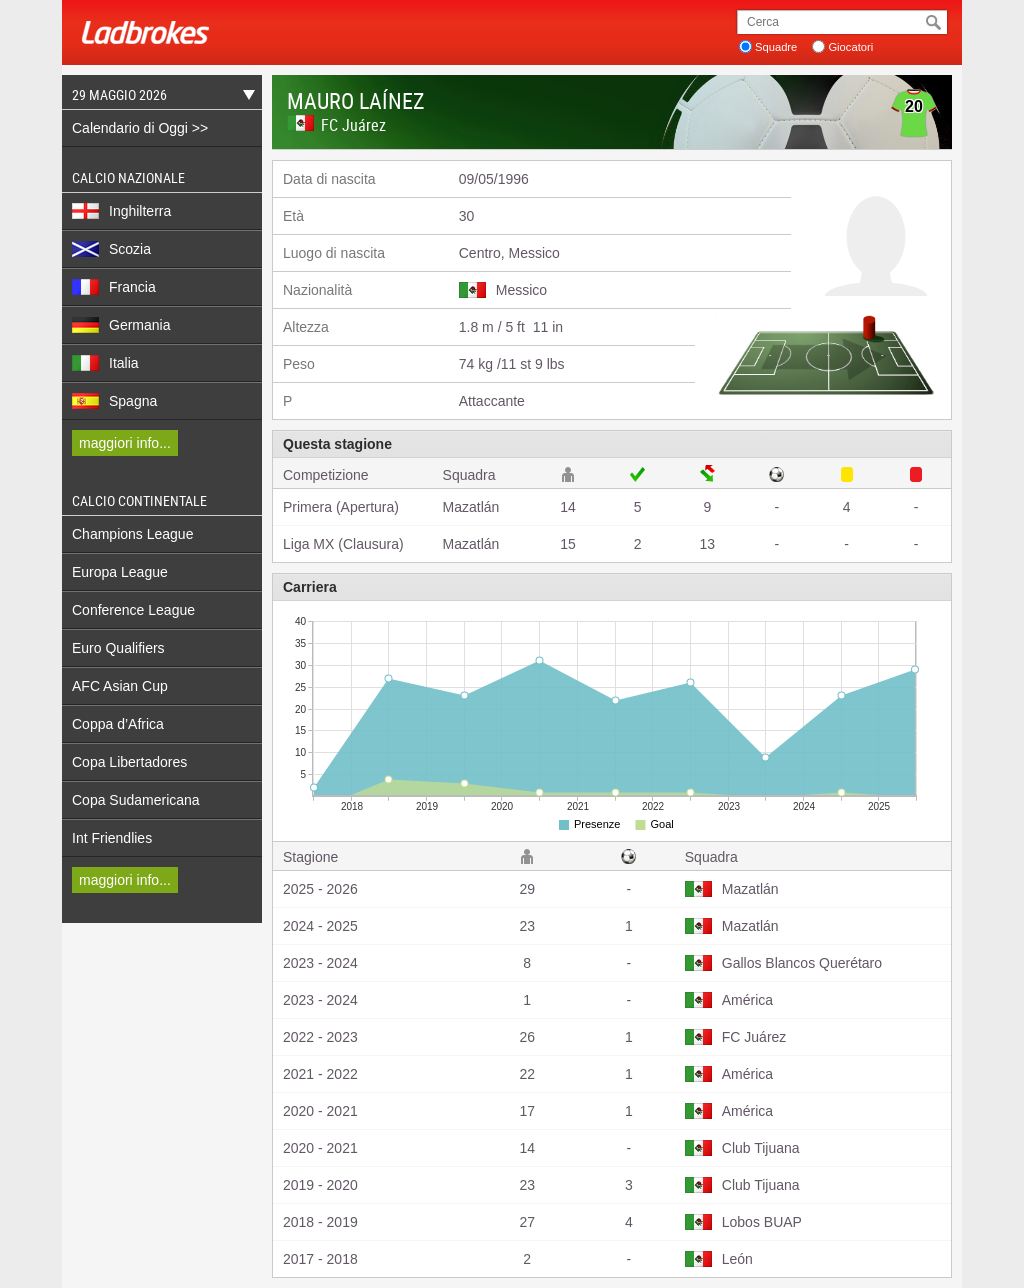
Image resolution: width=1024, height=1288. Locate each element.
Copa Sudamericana (136, 800)
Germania (121, 325)
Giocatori (850, 47)
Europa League (120, 572)
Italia (105, 363)
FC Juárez (353, 125)
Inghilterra (121, 211)
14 (568, 507)
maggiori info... (125, 443)
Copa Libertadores (129, 762)
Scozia (111, 249)
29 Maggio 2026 (158, 97)
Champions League (132, 534)
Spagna (114, 401)
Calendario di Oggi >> (140, 128)
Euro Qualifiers (118, 648)
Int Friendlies (112, 838)
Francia (114, 287)
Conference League (133, 610)
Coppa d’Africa (118, 724)
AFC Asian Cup (120, 686)
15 (568, 544)
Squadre (776, 47)
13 (708, 544)
